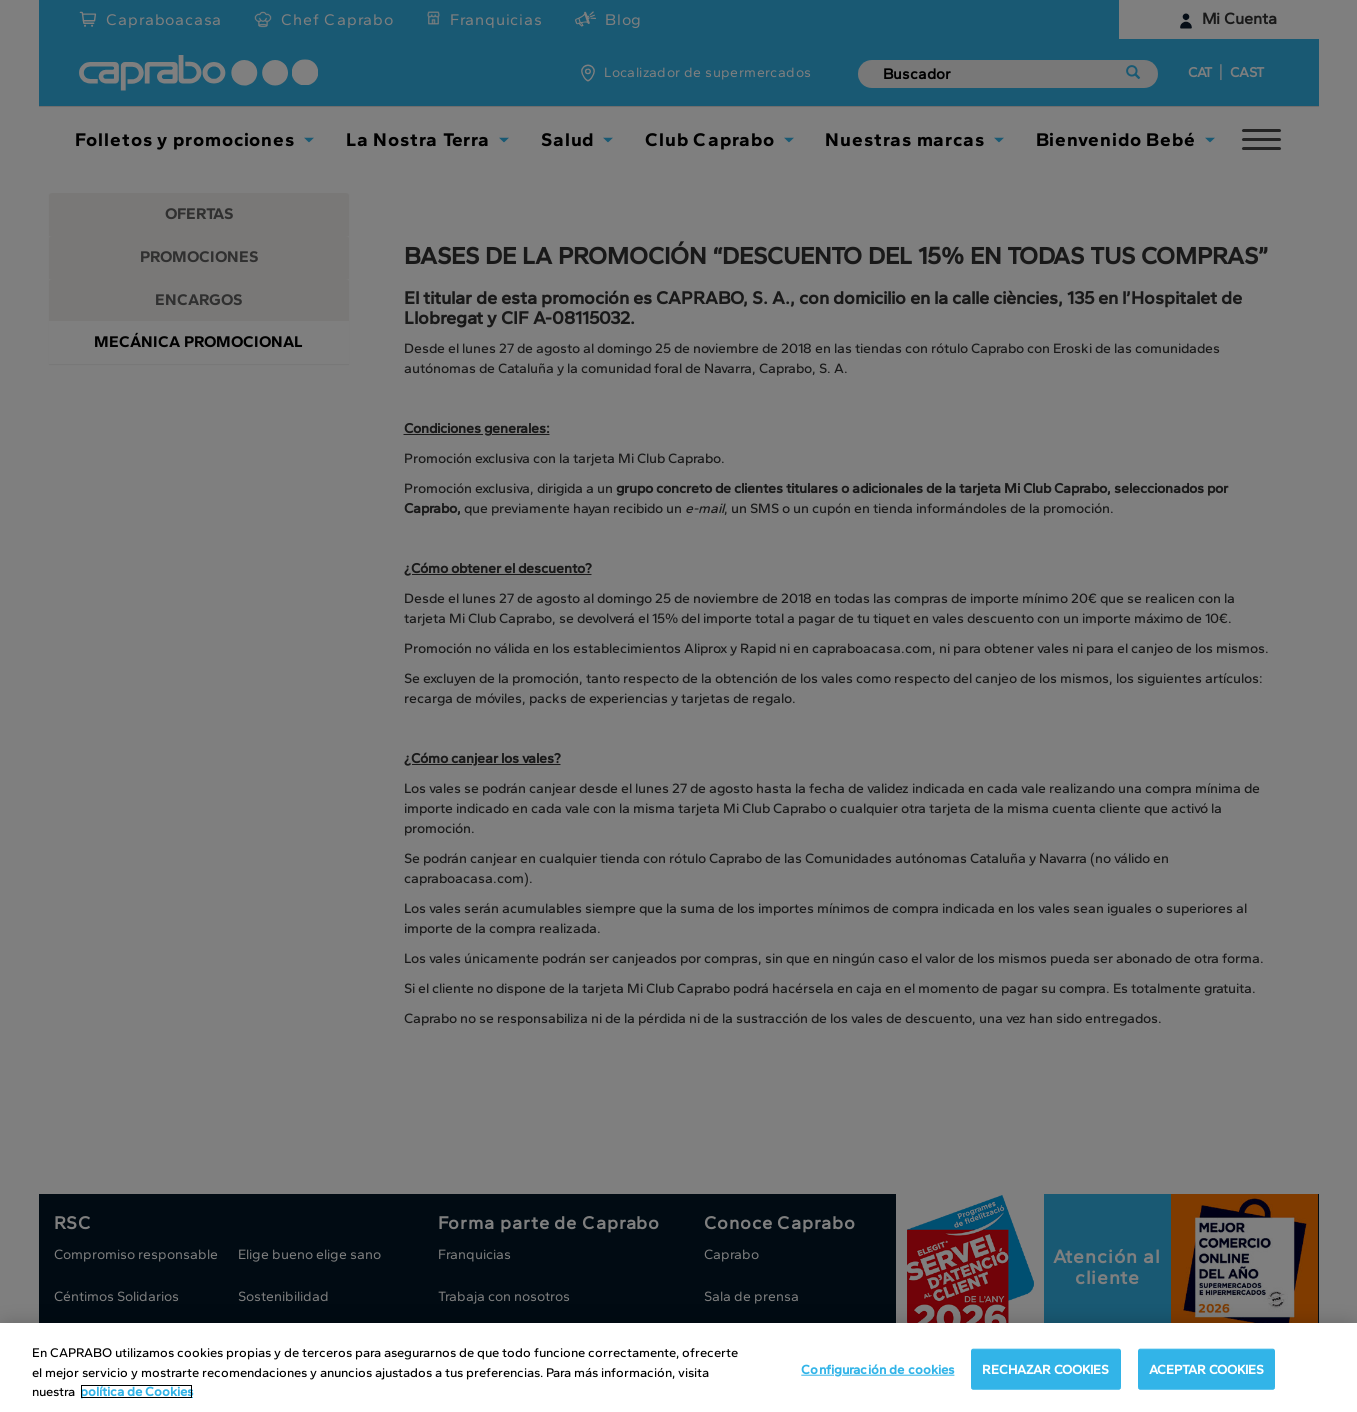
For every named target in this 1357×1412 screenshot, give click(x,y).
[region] (678, 1367)
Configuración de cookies (877, 1368)
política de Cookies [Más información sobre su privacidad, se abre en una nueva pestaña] (136, 1391)
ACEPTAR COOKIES (1207, 1368)
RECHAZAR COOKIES (1045, 1368)
